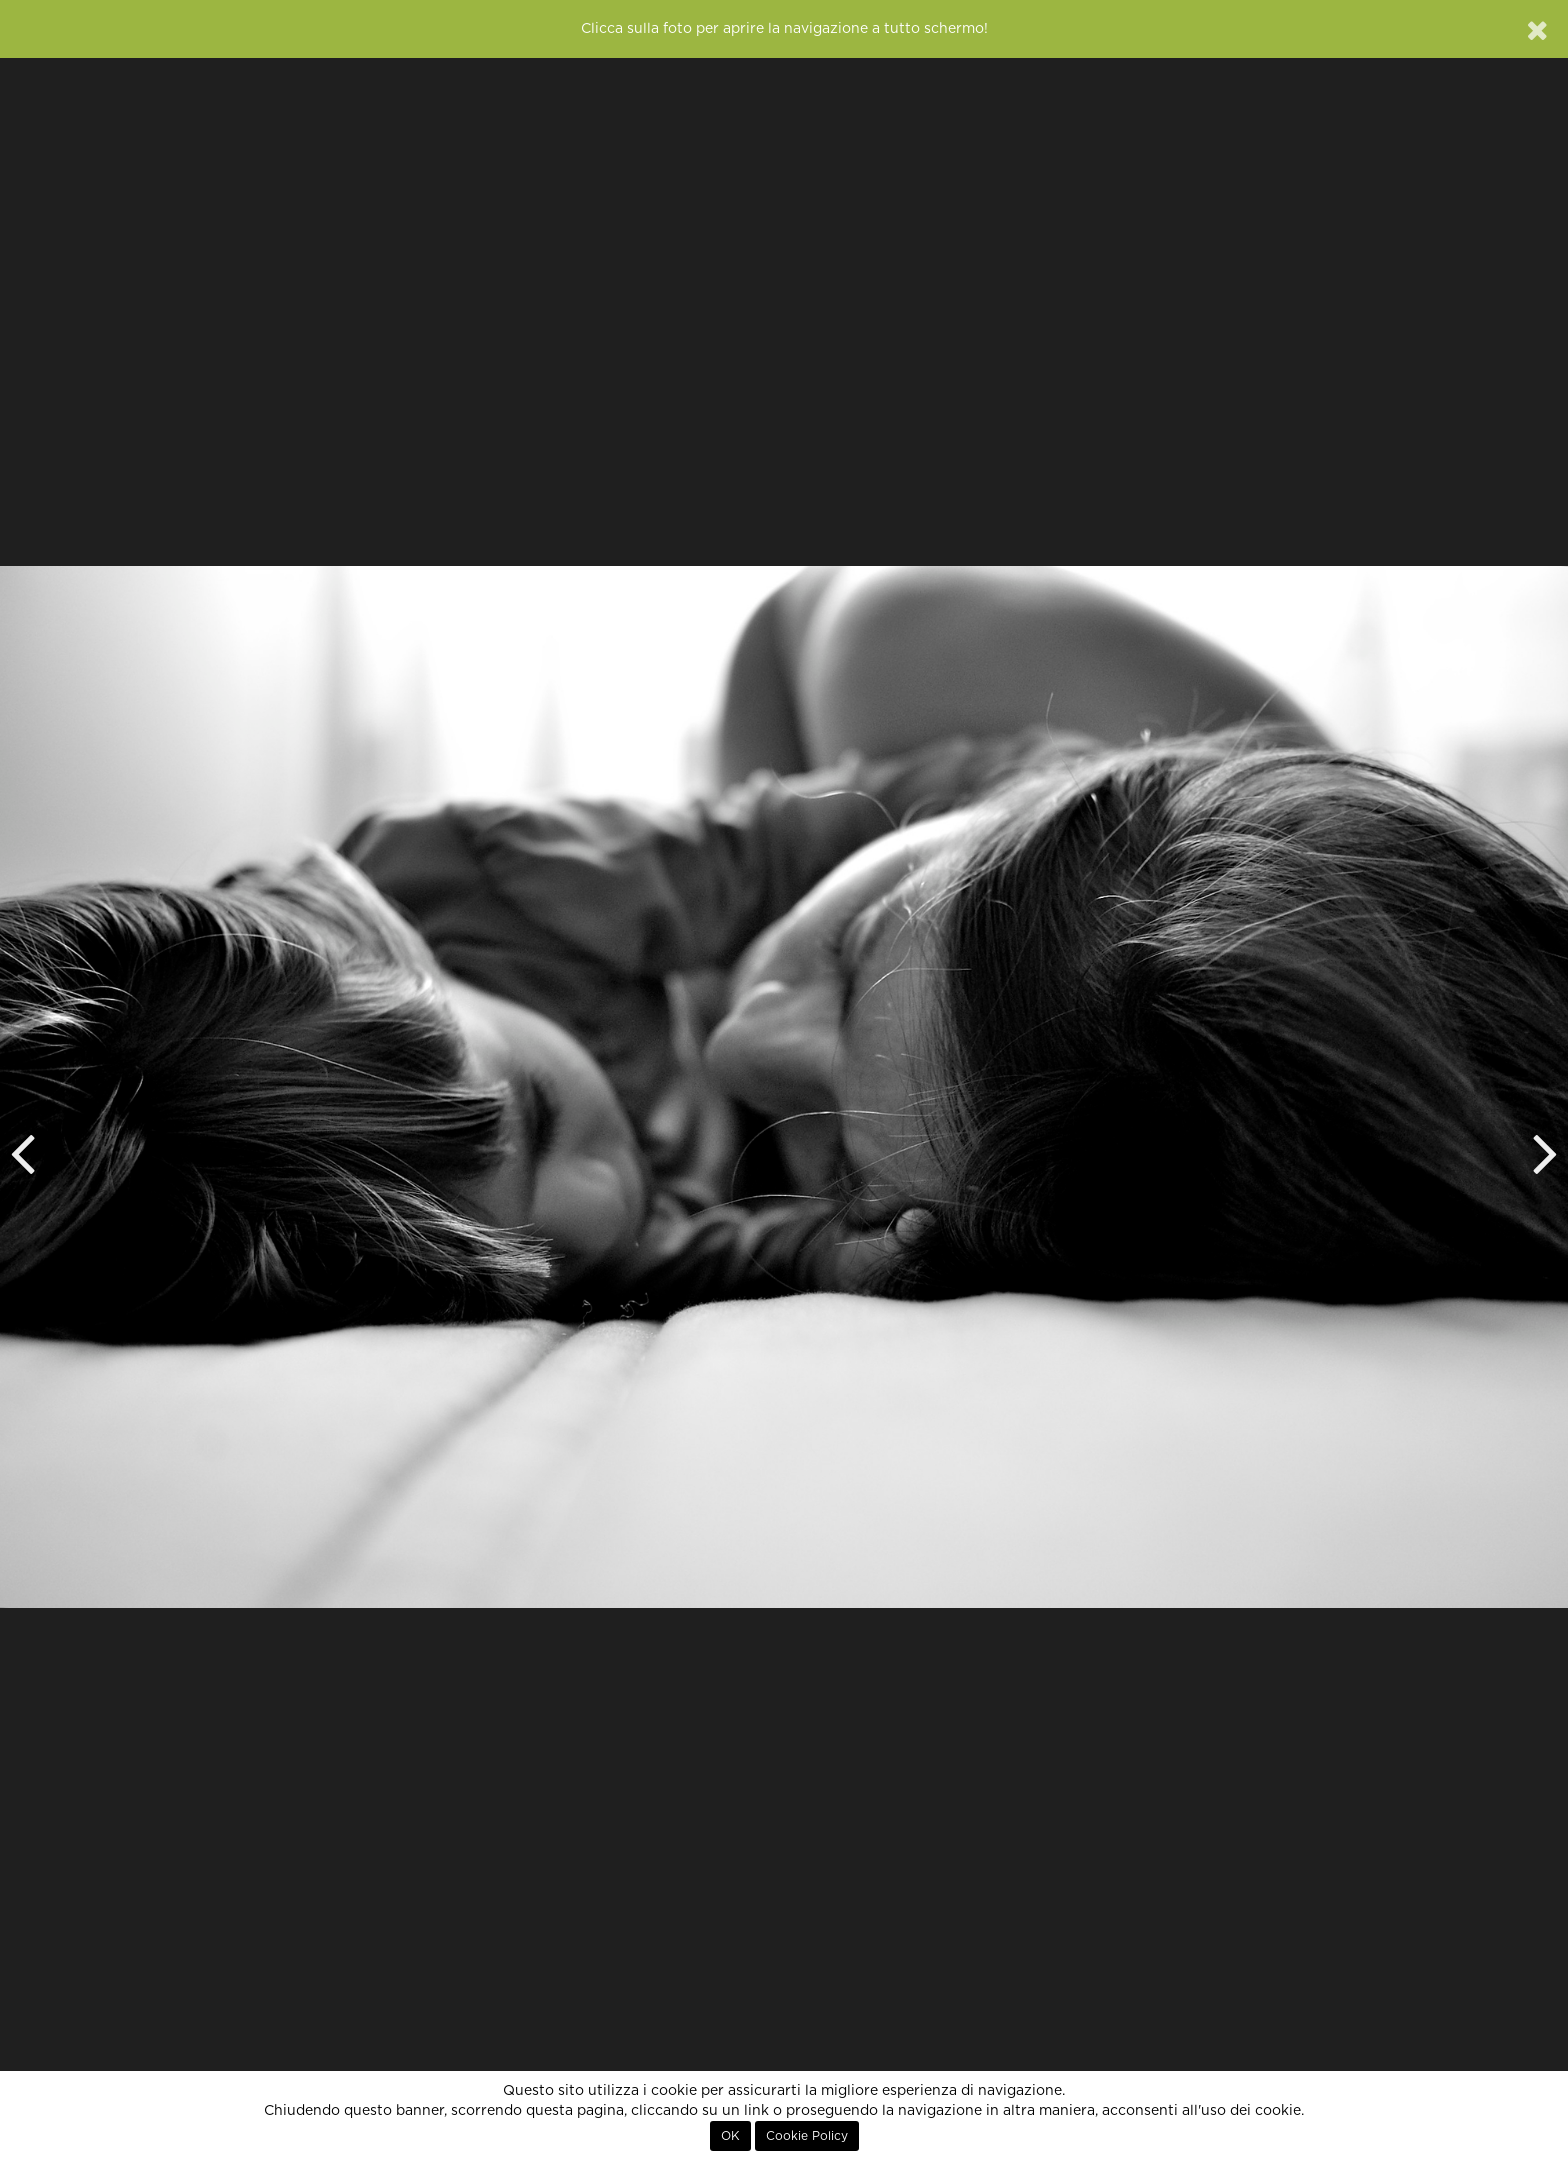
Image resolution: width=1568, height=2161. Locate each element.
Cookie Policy (807, 2136)
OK (730, 2136)
